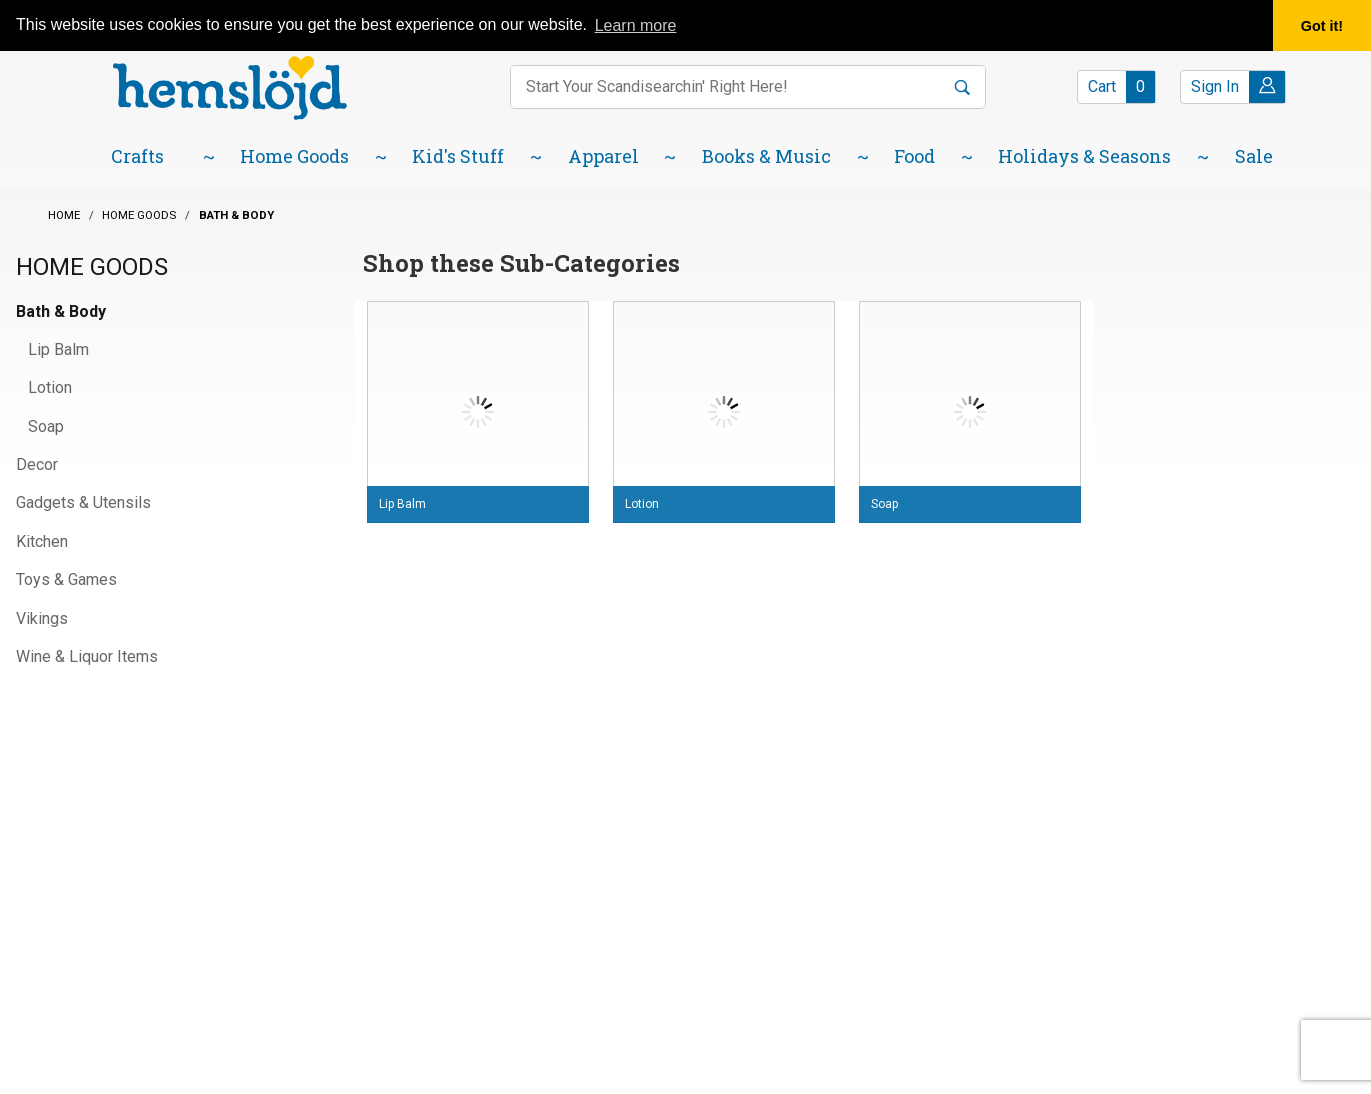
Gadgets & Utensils (83, 502)
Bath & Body (61, 311)
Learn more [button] (636, 25)
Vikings (42, 618)
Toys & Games (66, 579)
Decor (37, 464)
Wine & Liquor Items (87, 656)
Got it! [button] (1322, 26)
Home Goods (92, 267)
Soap (46, 426)
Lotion (50, 387)
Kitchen (42, 541)
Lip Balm (58, 349)
